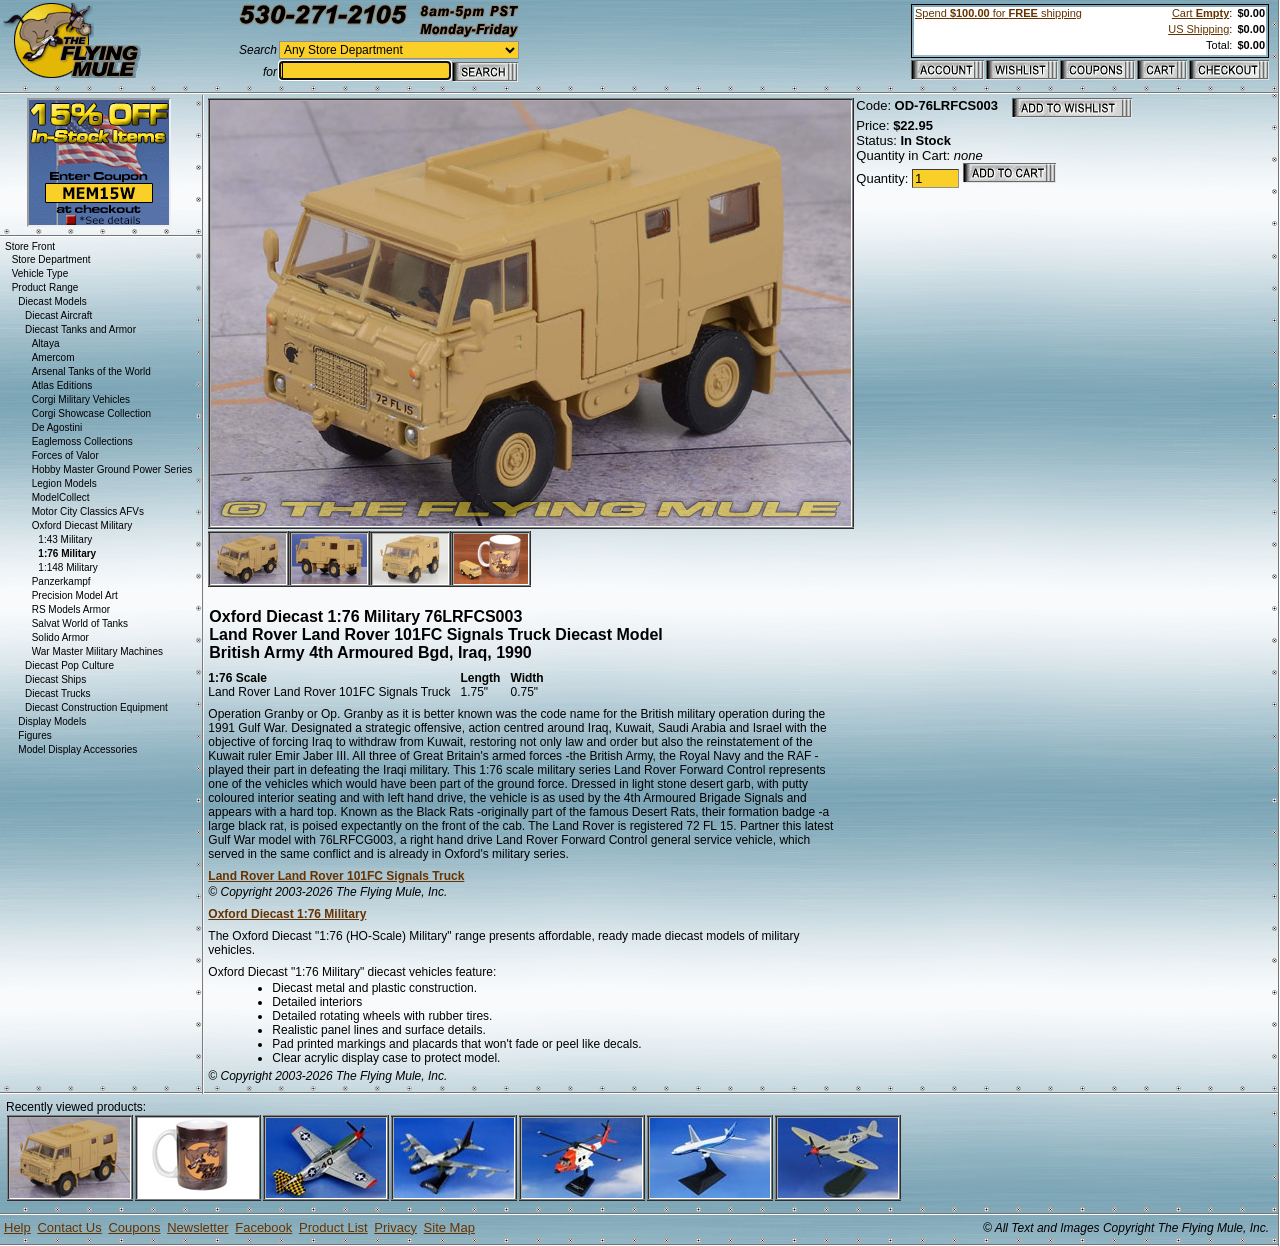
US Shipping (1198, 29)
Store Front (30, 246)
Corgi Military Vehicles (81, 399)
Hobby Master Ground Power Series (112, 469)
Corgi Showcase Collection (92, 413)
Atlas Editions (62, 385)
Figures (34, 735)
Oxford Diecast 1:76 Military (287, 914)
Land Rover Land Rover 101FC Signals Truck (336, 876)
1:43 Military (65, 539)
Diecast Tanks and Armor (80, 329)
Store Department (51, 259)
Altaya (46, 343)
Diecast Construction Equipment (96, 707)
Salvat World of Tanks (80, 623)
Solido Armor (60, 637)
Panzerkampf (61, 581)
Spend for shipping (998, 13)
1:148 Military (67, 567)
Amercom (53, 357)
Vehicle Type (40, 273)
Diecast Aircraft (58, 315)
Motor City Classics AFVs (88, 511)
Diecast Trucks (58, 693)
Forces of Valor (65, 455)
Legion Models (64, 483)
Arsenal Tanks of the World (91, 371)
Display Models (52, 721)
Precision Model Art (75, 595)
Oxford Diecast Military (82, 525)
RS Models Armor (71, 609)
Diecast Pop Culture (69, 665)
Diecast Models (52, 301)
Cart (1200, 13)
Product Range (45, 287)
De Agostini (57, 427)
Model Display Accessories (77, 749)
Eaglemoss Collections (82, 441)
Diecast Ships (55, 679)
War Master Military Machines (97, 651)
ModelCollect (61, 497)
